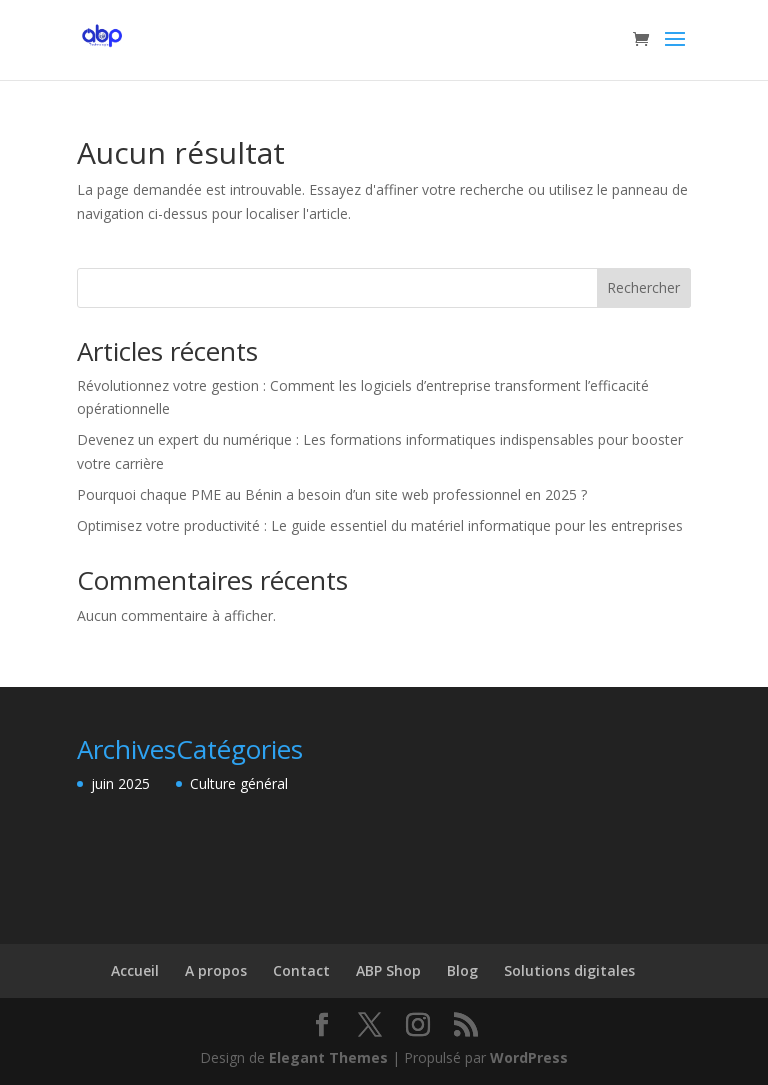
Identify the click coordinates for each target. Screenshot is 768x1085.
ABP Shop (388, 970)
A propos (216, 970)
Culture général (239, 783)
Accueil (135, 970)
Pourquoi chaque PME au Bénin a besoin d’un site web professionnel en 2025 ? (332, 494)
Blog (462, 970)
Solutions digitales (569, 970)
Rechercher (643, 287)
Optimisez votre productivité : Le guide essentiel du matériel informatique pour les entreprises (380, 525)
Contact (301, 970)
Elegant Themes (328, 1057)
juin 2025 (120, 783)
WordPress (529, 1057)
